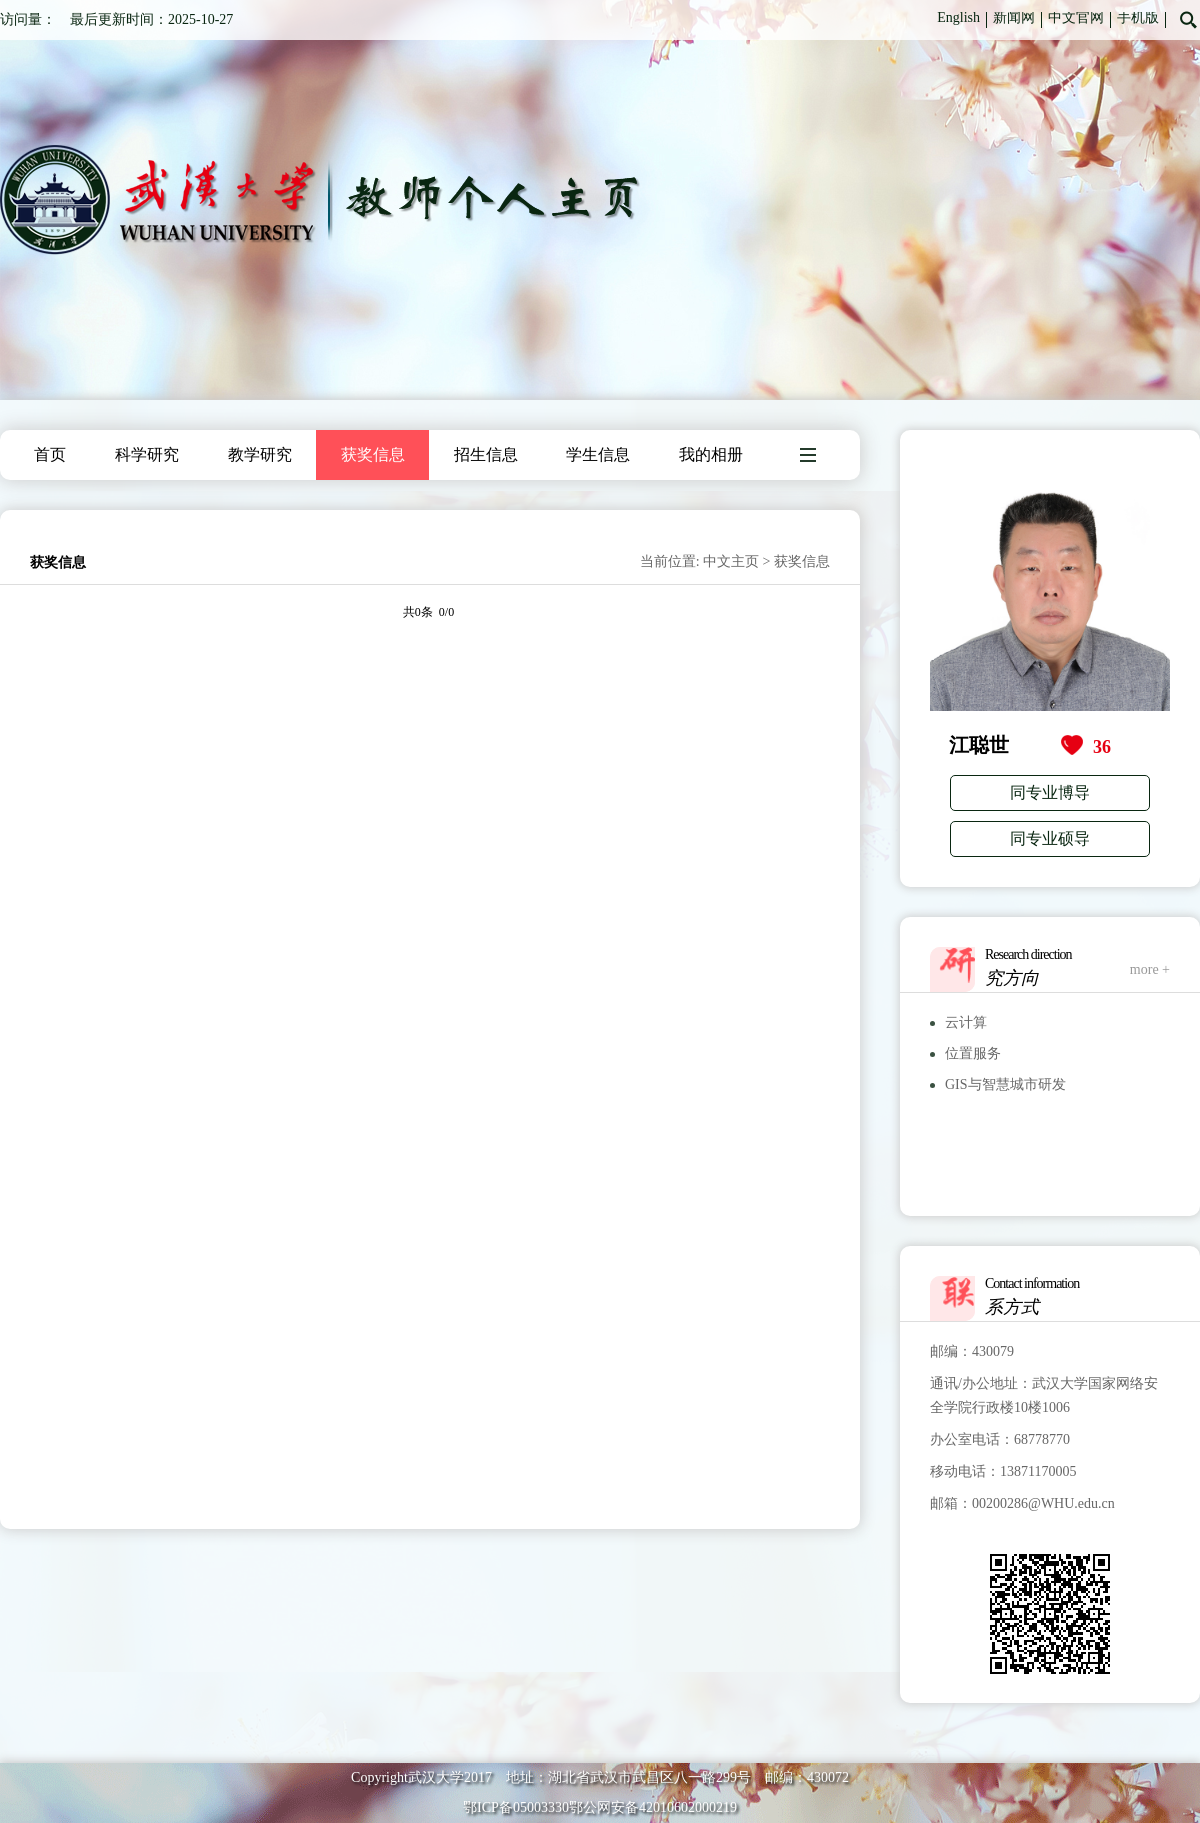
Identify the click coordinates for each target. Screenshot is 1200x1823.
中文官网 (1076, 17)
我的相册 (711, 454)
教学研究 (260, 454)
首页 (50, 454)
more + (1150, 969)
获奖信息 (373, 454)
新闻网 (1014, 17)
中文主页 (731, 561)
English (958, 17)
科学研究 (147, 454)
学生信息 (598, 454)
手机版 (1138, 17)
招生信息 (486, 454)
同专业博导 (1050, 792)
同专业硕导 (1050, 838)
